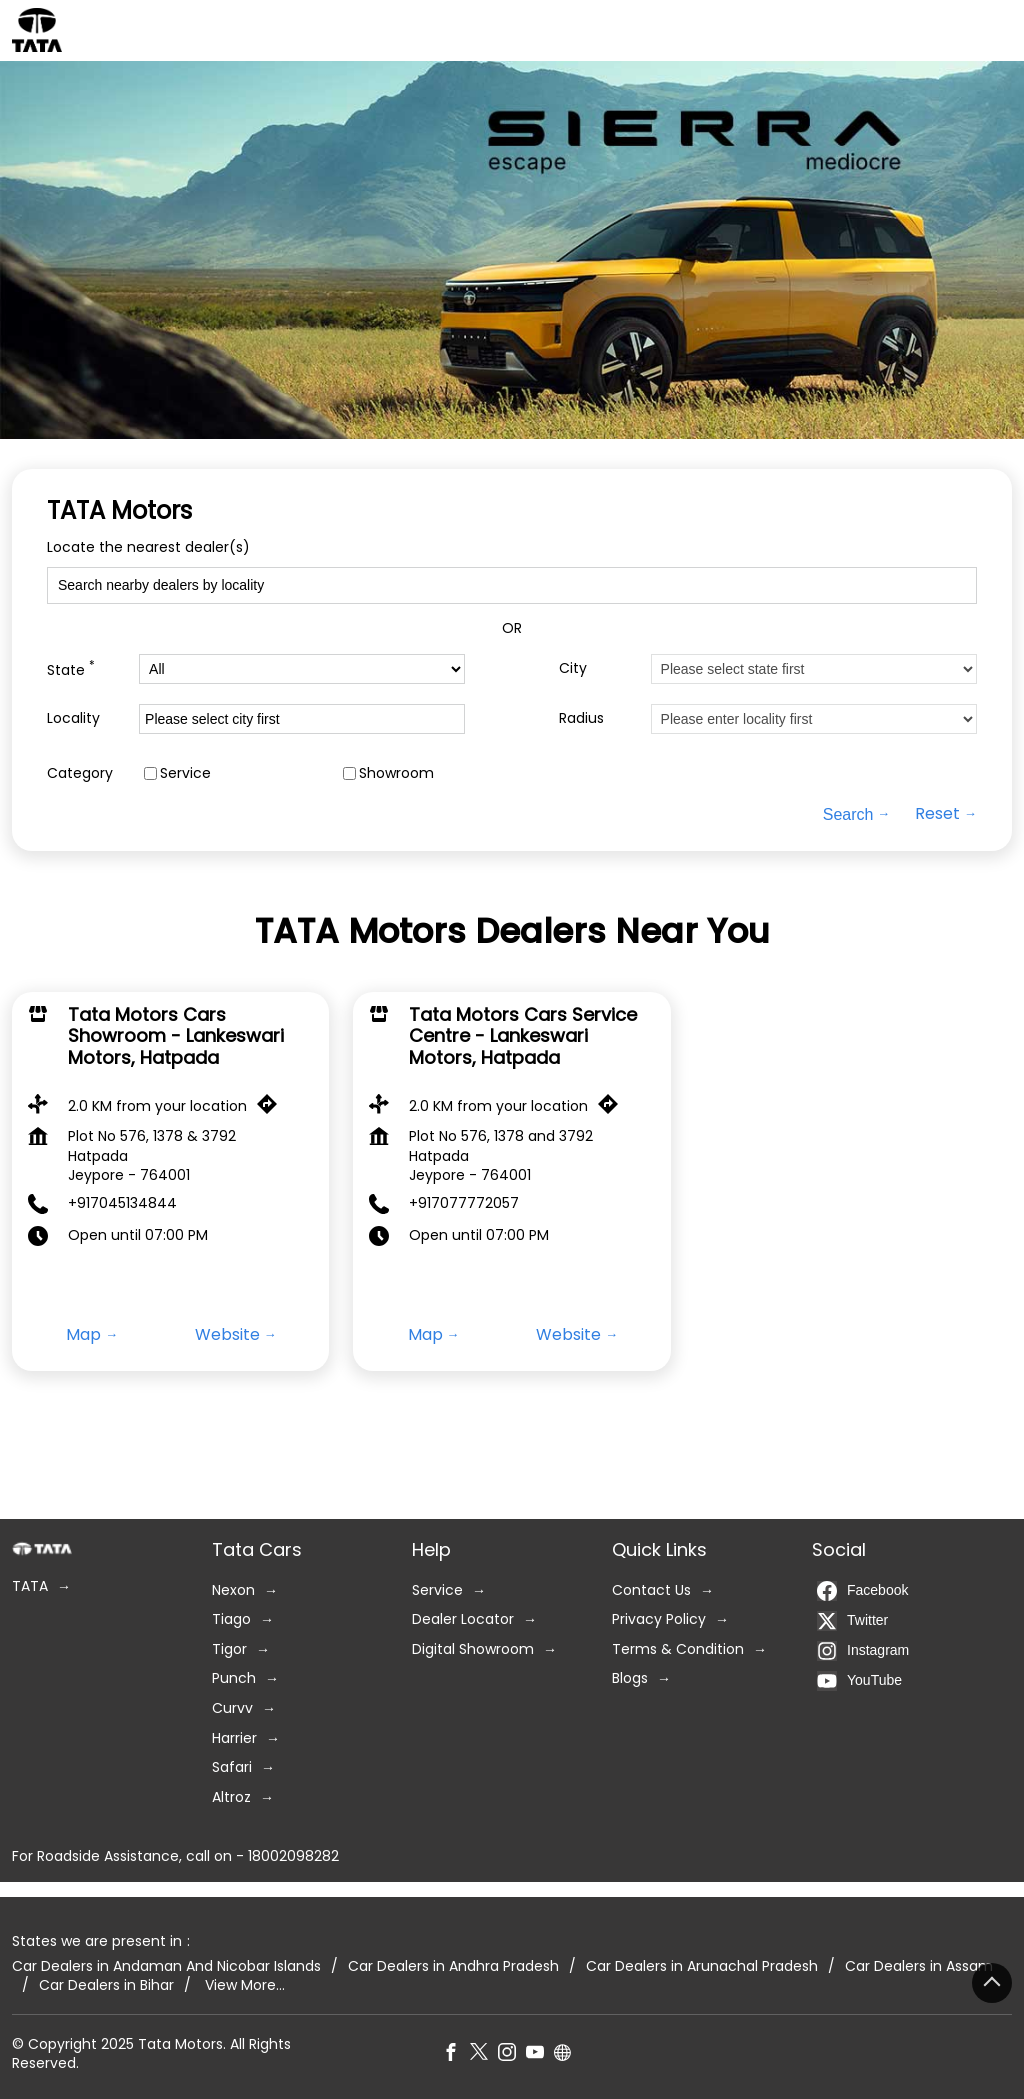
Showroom (396, 773)
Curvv (232, 1708)
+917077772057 (464, 1203)
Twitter (852, 1620)
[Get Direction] (272, 1108)
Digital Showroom (473, 1649)
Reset (937, 814)
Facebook (862, 1590)
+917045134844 (122, 1203)
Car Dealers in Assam (919, 1965)
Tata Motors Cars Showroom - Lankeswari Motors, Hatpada (176, 1036)
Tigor (229, 1649)
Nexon (233, 1589)
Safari (232, 1767)
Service (185, 773)
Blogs (630, 1678)
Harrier (234, 1737)
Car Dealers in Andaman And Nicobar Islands (166, 1965)
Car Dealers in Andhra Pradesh (453, 1965)
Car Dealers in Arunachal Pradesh (702, 1965)
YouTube (859, 1680)
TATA (30, 1586)
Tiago (231, 1619)
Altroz (231, 1797)
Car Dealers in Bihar (106, 1985)
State (71, 668)
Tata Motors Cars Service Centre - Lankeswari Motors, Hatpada (523, 1036)
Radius (581, 718)
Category (80, 773)
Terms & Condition (678, 1649)
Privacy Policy (659, 1619)
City (573, 668)
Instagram (863, 1650)
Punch (234, 1678)
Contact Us (651, 1589)
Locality (73, 718)
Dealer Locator (463, 1619)
